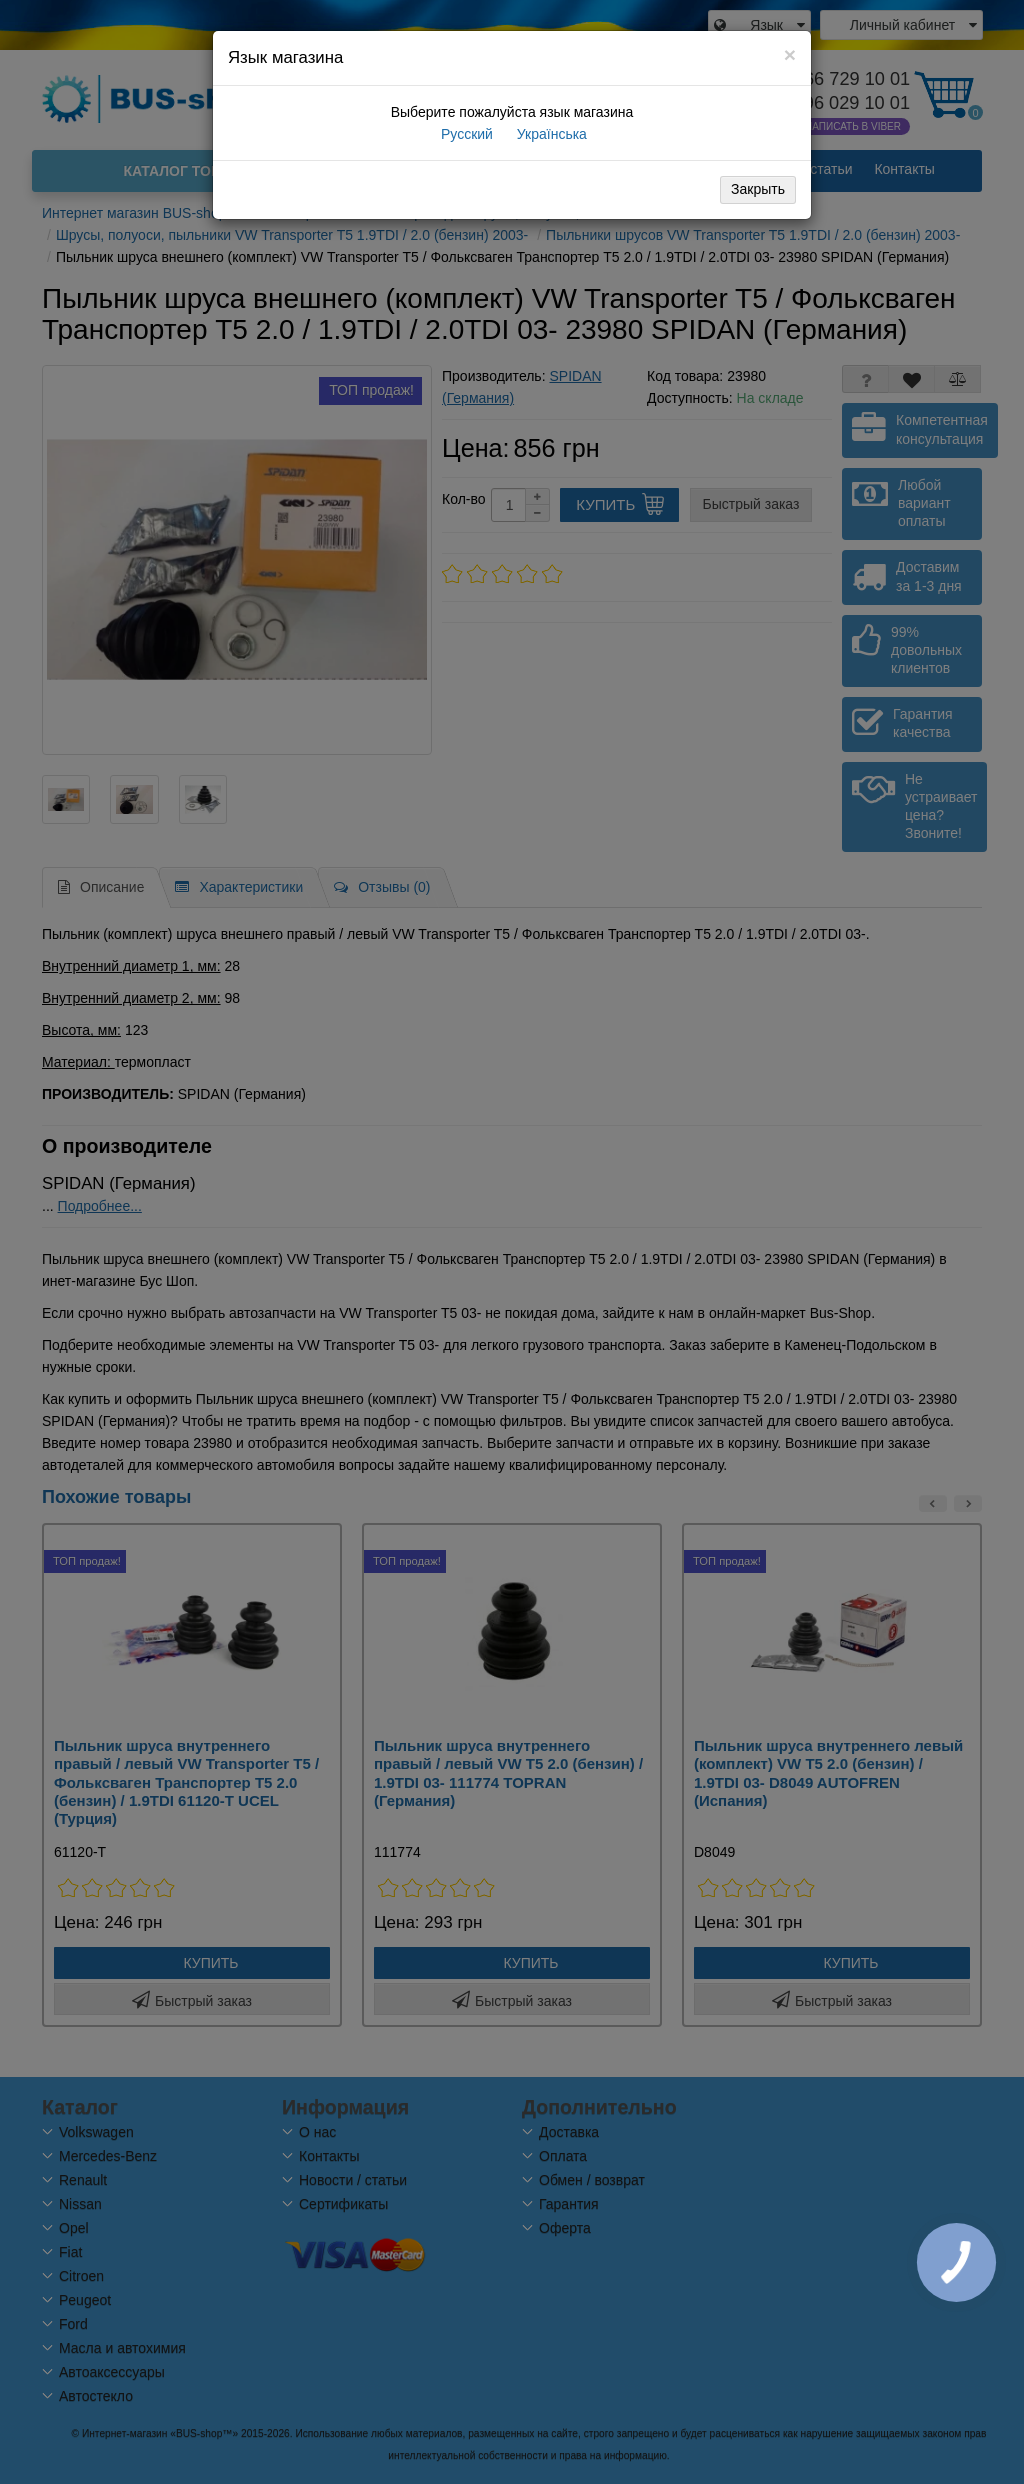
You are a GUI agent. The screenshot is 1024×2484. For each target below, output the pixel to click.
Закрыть (758, 189)
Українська (550, 134)
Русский (465, 134)
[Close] (790, 54)
